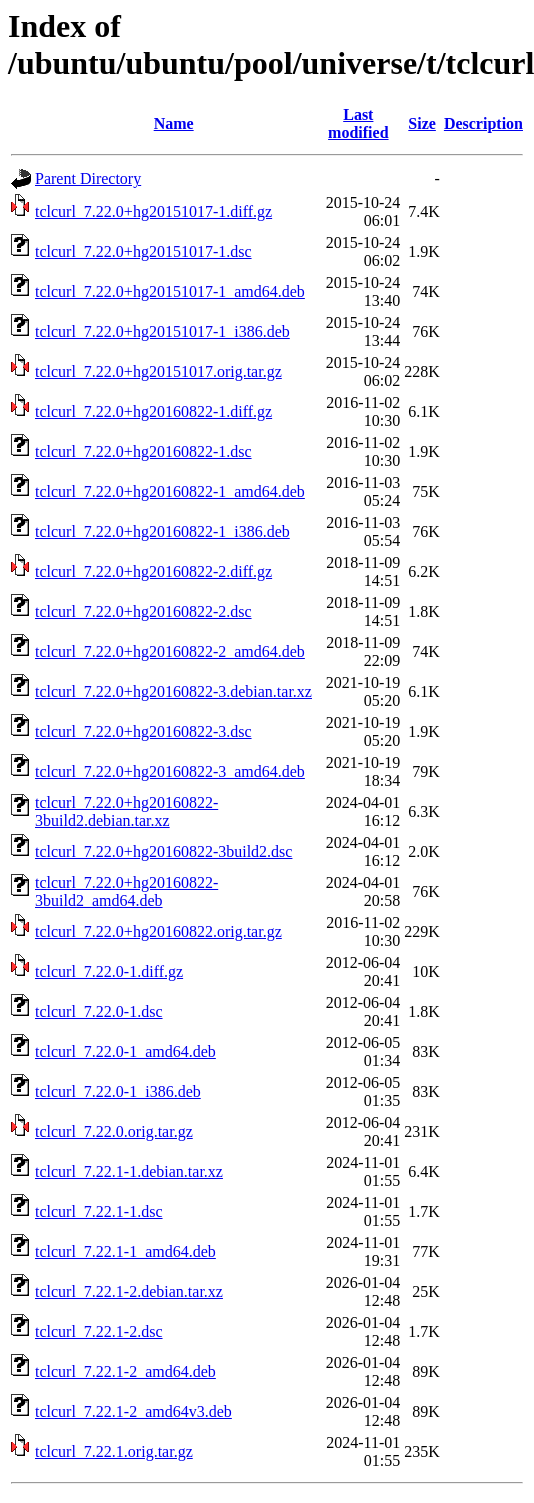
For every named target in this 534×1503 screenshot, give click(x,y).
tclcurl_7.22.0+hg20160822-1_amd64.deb (170, 491)
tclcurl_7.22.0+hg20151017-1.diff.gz (153, 211)
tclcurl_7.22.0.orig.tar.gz (114, 1131)
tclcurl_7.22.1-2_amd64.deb (125, 1371)
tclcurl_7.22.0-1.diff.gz (109, 971)
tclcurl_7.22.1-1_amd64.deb (125, 1251)
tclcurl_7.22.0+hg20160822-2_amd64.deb (170, 651)
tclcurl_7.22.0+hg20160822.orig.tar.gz (158, 931)
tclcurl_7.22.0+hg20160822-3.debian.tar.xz (173, 691)
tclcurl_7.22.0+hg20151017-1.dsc (143, 251)
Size (422, 123)
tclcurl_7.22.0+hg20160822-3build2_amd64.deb (126, 891)
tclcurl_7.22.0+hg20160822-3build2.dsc (163, 851)
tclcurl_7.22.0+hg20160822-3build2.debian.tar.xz (126, 811)
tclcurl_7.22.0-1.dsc (99, 1011)
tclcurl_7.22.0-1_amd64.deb (125, 1051)
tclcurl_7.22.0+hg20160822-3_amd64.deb (170, 771)
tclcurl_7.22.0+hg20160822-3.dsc (143, 731)
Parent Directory (88, 178)
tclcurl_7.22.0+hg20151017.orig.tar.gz (158, 371)
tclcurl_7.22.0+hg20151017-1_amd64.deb (170, 291)
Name (174, 123)
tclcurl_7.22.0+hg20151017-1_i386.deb (162, 331)
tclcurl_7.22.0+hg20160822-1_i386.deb (162, 531)
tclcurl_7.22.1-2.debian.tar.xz (129, 1291)
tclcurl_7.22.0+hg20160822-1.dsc (143, 451)
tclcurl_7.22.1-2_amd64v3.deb (133, 1411)
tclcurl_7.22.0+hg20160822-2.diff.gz (153, 571)
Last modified (358, 123)
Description (483, 123)
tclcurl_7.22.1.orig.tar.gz (114, 1451)
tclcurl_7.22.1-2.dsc (99, 1331)
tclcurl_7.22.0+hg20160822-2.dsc (143, 611)
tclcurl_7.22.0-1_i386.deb (118, 1091)
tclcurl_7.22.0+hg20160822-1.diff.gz (153, 411)
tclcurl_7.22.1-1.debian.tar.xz (129, 1171)
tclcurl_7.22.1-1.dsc (99, 1211)
